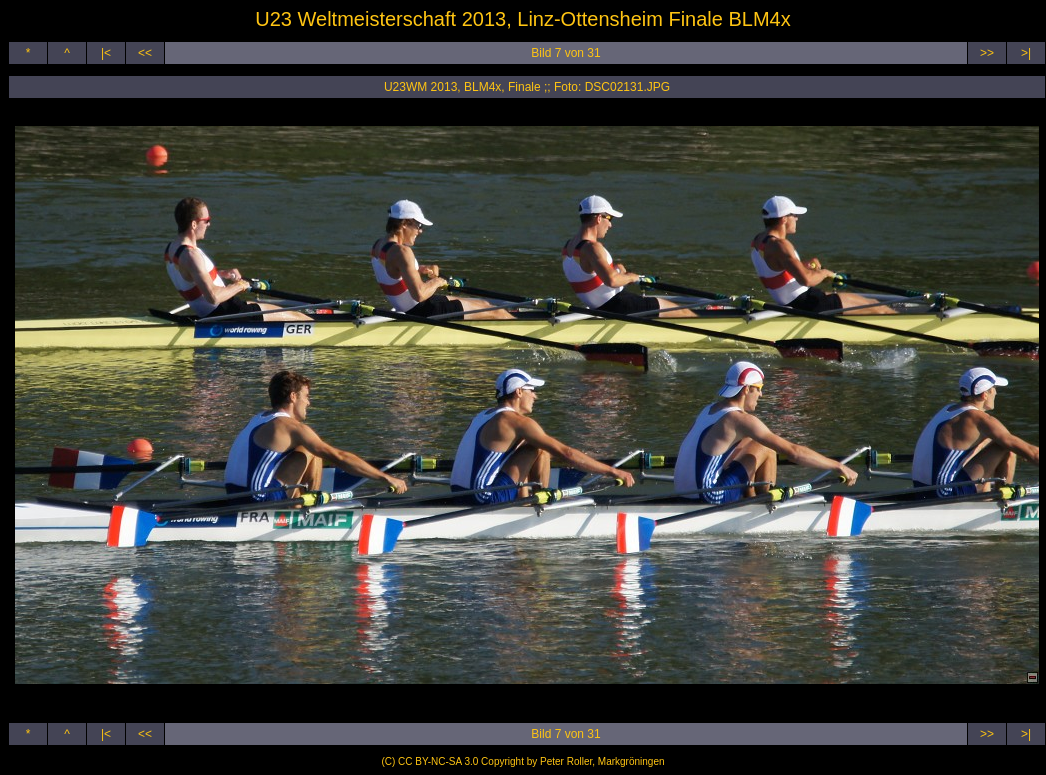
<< (145, 53)
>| (1026, 53)
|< (106, 53)
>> (987, 53)
